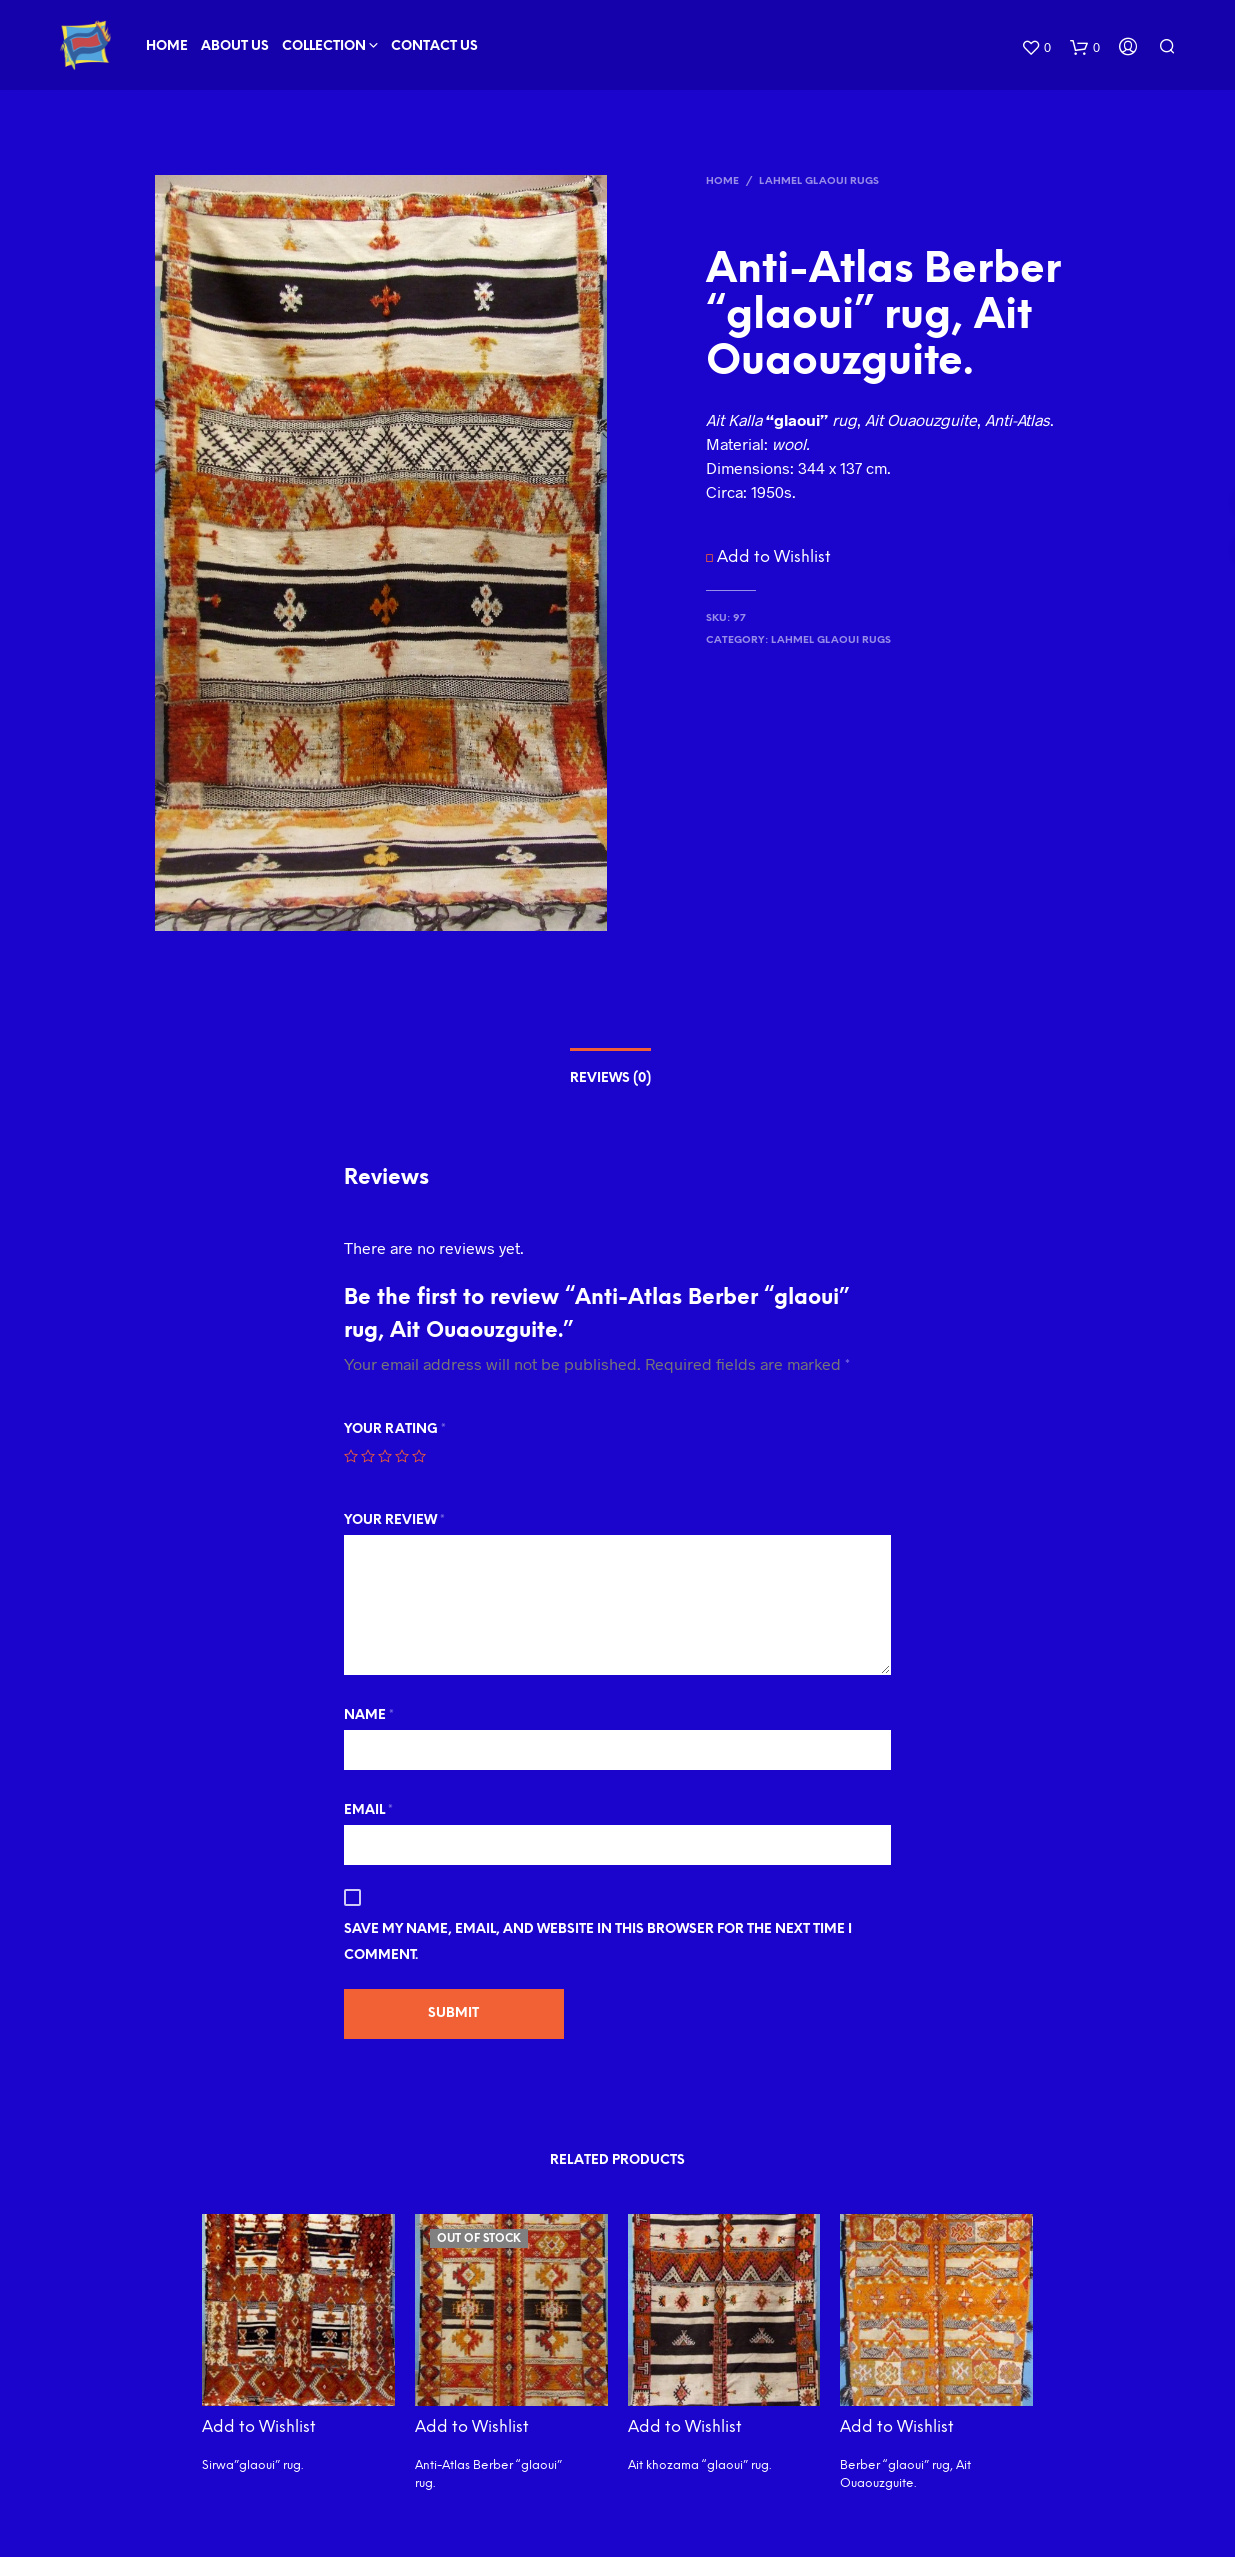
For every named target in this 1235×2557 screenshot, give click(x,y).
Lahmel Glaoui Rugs (819, 181)
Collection (324, 46)
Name (369, 1715)
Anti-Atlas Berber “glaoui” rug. (488, 2474)
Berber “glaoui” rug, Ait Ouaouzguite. (905, 2474)
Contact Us (434, 46)
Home (167, 46)
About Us (235, 46)
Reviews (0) (610, 1078)
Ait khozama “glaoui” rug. (699, 2465)
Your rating (395, 1429)
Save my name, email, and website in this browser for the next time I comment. (598, 1942)
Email (368, 1810)
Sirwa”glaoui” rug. (252, 2465)
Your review (394, 1520)
